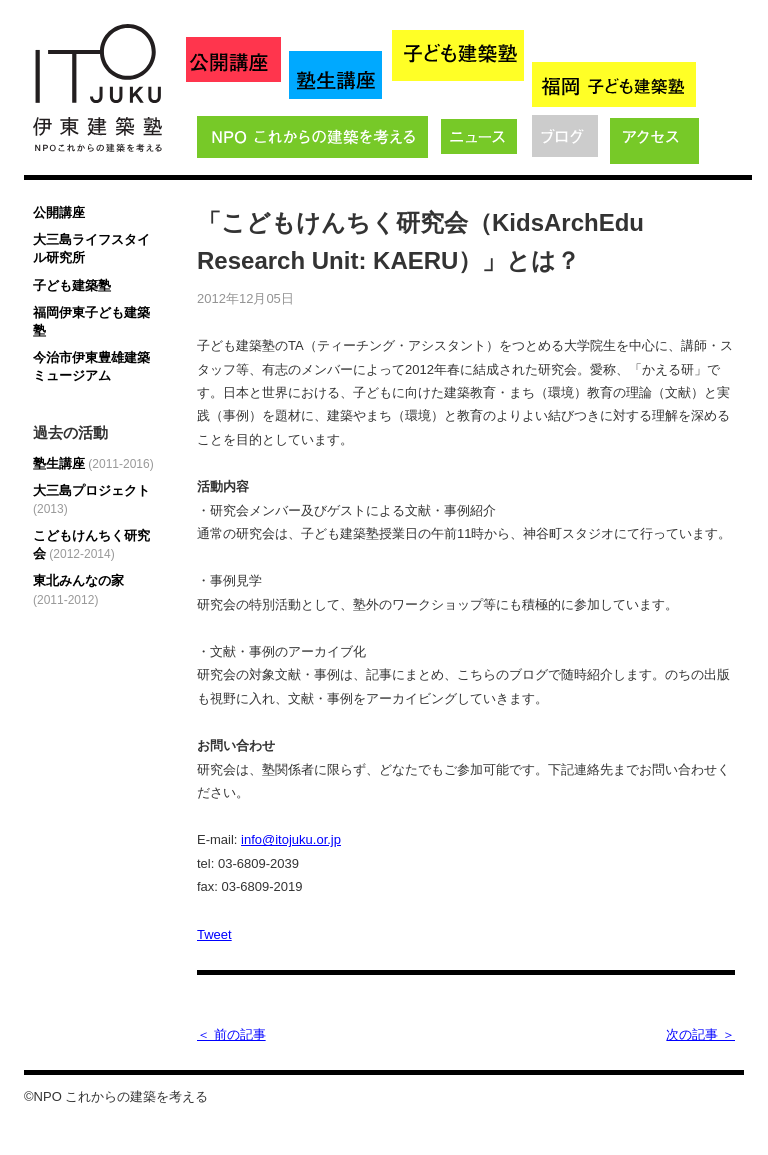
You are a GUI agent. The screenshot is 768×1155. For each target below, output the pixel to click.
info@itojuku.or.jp (291, 839)
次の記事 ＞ (700, 1034)
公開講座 (59, 212)
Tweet (214, 934)
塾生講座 (93, 463)
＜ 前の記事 (231, 1034)
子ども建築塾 (72, 285)
